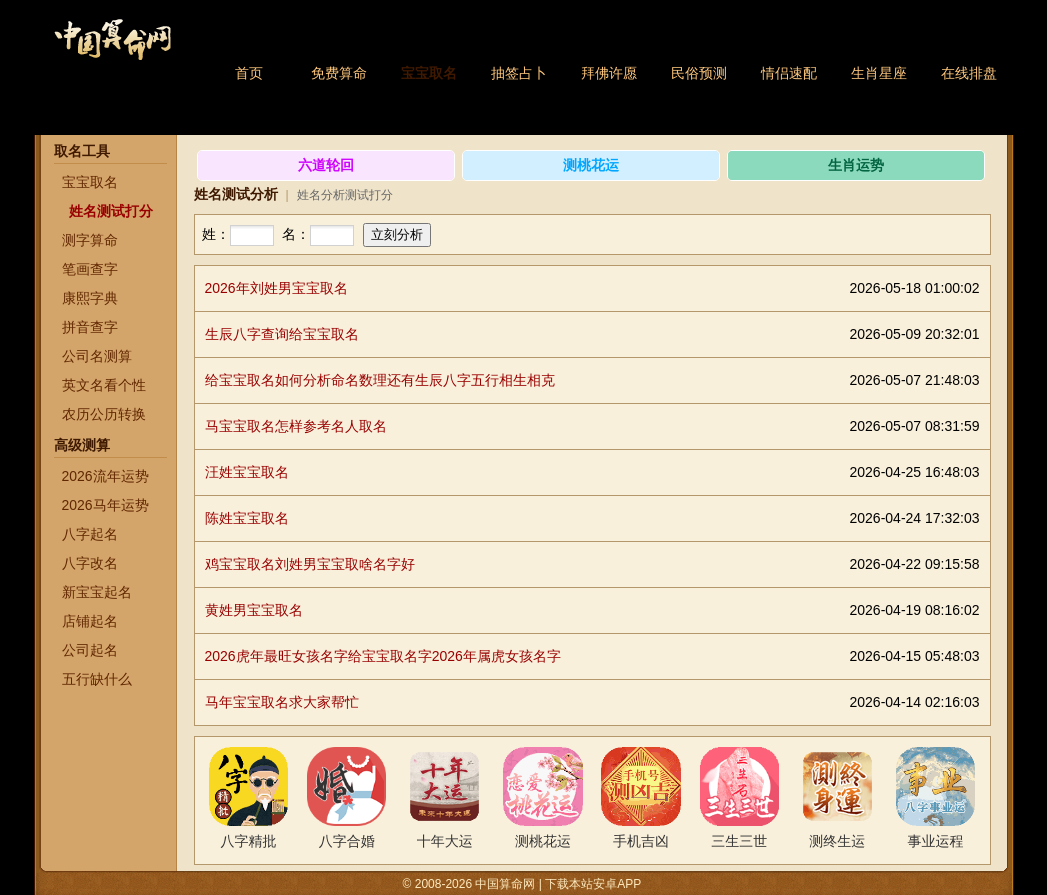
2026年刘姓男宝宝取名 (276, 288)
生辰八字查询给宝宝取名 (282, 334)
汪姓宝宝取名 (247, 472)
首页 (249, 73)
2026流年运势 (105, 476)
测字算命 (90, 240)
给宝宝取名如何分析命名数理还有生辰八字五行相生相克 (380, 380)
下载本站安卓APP (593, 884)
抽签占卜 (519, 73)
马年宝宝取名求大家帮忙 (282, 702)
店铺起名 (90, 621)
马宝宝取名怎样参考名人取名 (296, 426)
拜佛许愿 (609, 73)
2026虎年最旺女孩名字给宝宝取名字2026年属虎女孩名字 (383, 656)
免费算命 (339, 73)
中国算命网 (112, 50)
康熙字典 (90, 298)
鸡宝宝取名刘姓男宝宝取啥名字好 (310, 564)
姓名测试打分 (111, 211)
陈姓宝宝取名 (247, 518)
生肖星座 (879, 73)
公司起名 (90, 650)
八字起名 (90, 534)
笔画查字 (90, 269)
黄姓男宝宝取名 (254, 610)
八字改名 (90, 563)
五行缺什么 (97, 679)
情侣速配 (789, 73)
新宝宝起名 (97, 592)
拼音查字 (90, 327)
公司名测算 (97, 356)
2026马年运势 (105, 505)
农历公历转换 (104, 414)
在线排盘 (969, 73)
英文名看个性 (104, 385)
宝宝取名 (429, 73)
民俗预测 (699, 73)
